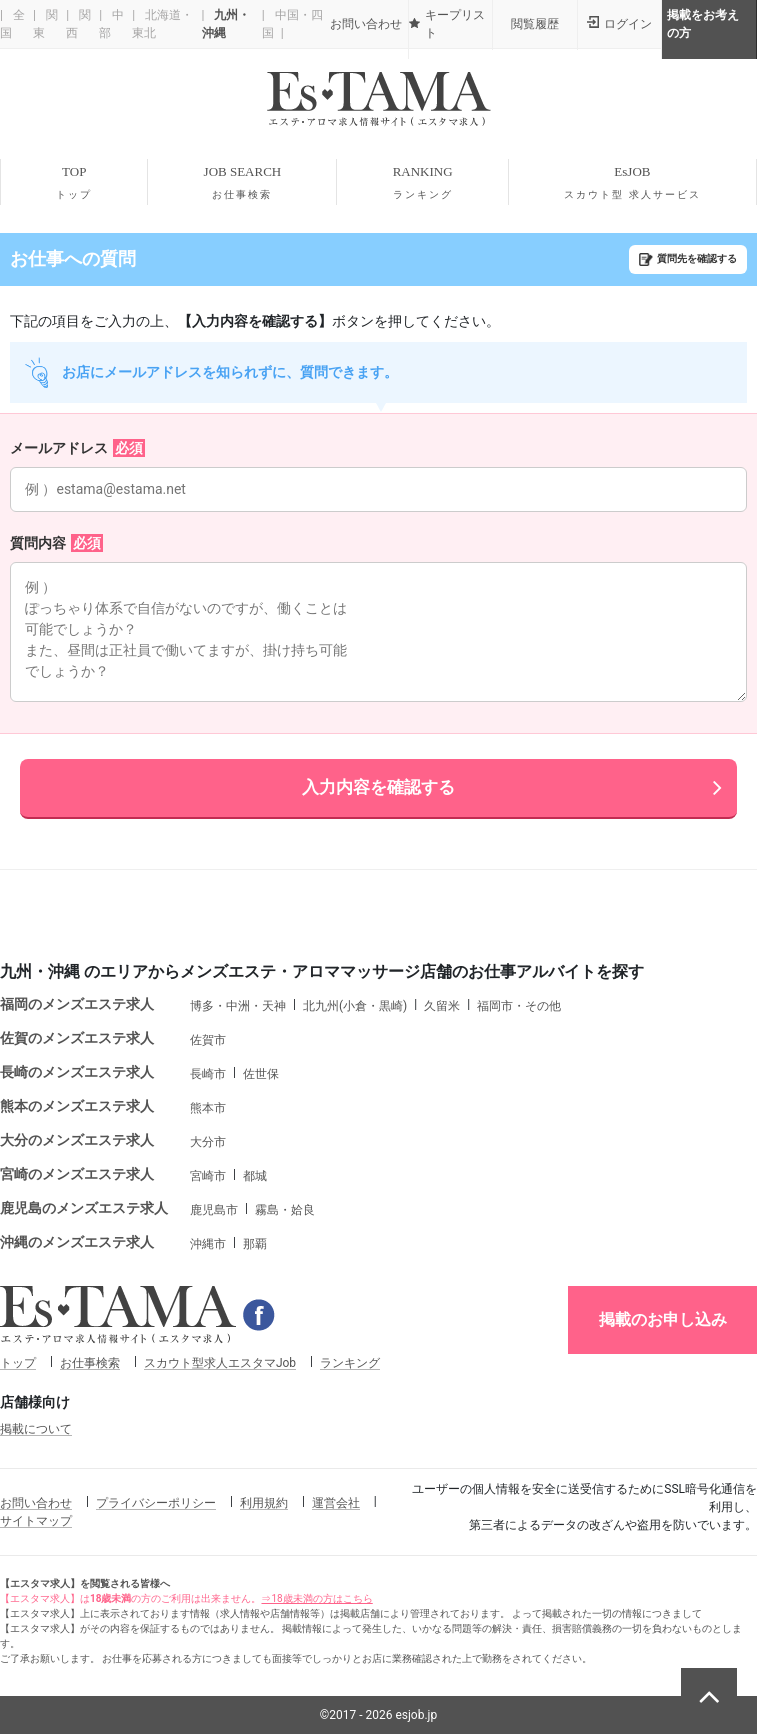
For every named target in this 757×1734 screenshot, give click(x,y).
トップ (18, 1363)
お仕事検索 (90, 1363)
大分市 (208, 1142)
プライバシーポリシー (156, 1503)
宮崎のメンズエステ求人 (77, 1174)
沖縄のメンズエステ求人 (77, 1242)
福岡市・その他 (519, 1006)
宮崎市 (208, 1176)
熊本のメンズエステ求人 (77, 1106)
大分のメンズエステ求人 (77, 1140)
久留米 (442, 1006)
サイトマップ (36, 1521)
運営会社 (336, 1503)
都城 (255, 1176)
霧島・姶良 (285, 1210)
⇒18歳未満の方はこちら (316, 1598)
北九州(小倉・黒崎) (355, 1006)
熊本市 (208, 1108)
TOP (74, 183)
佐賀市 (208, 1040)
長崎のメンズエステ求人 (77, 1072)
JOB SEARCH (242, 183)
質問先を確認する (697, 258)
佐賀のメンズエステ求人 (77, 1038)
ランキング (350, 1363)
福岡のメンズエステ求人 (77, 1004)
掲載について (36, 1429)
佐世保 (261, 1074)
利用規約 (264, 1503)
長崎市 (208, 1074)
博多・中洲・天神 (238, 1006)
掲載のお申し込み (663, 1319)
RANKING (422, 183)
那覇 (255, 1244)
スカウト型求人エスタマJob (220, 1363)
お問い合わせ (36, 1503)
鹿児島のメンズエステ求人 (84, 1208)
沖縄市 (208, 1244)
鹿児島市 (214, 1210)
